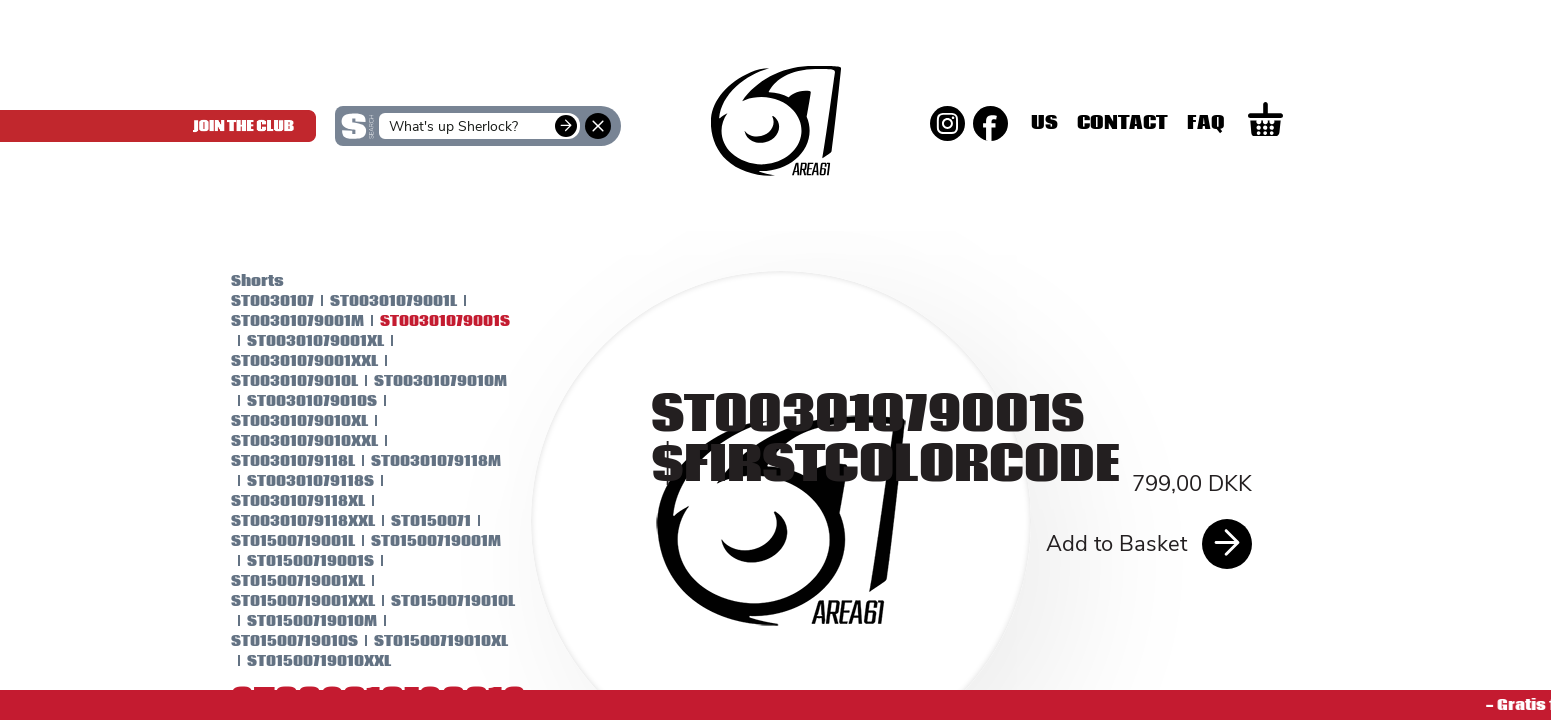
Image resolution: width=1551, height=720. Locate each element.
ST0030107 (255, 301)
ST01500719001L (276, 541)
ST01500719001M (419, 541)
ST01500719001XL (281, 581)
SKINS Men (775, 195)
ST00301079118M (419, 461)
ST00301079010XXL (287, 441)
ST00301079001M (280, 321)
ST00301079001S (428, 321)
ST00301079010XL (282, 421)
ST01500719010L (436, 601)
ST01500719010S (277, 641)
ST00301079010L (277, 381)
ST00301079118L (276, 461)
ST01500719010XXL (302, 661)
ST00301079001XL (298, 341)
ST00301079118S (293, 481)
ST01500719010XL (424, 641)
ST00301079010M (423, 381)
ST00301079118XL (281, 501)
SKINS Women (375, 208)
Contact (1188, 123)
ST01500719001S (293, 561)
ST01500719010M (295, 621)
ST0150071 (414, 521)
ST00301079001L (376, 301)
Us (1110, 123)
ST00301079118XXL (286, 521)
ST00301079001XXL (287, 361)
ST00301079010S (295, 401)
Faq (1272, 123)
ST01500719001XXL (286, 601)
